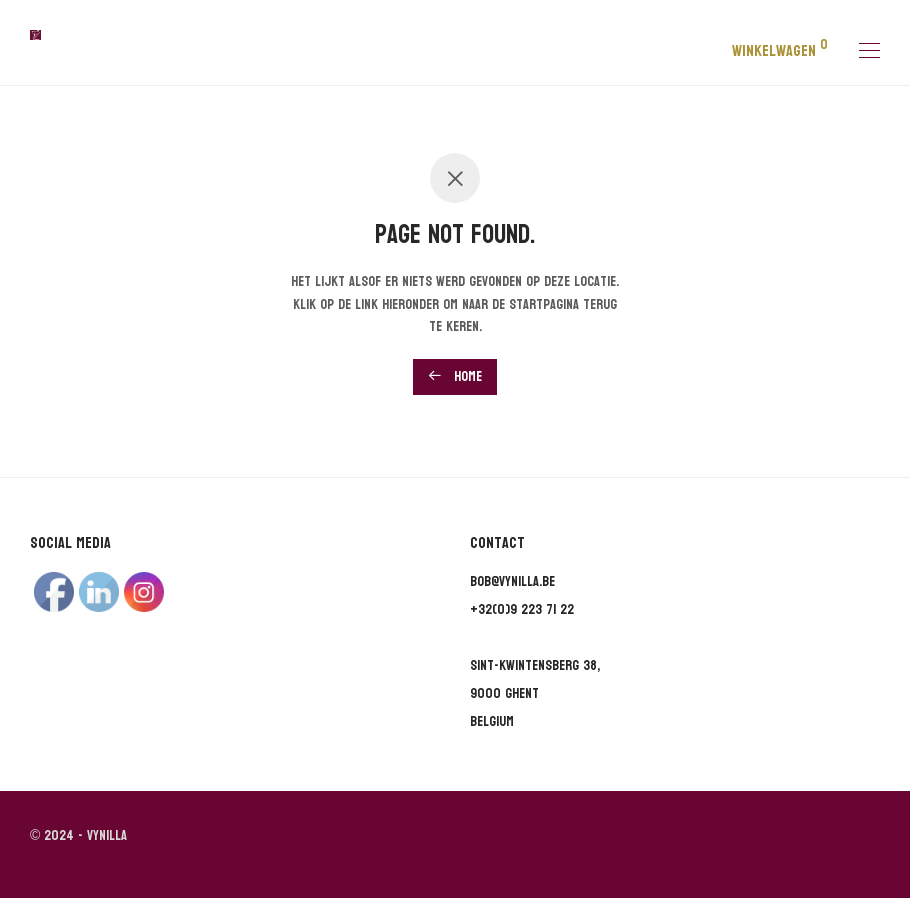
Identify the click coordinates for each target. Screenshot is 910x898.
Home (455, 376)
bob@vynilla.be (512, 581)
